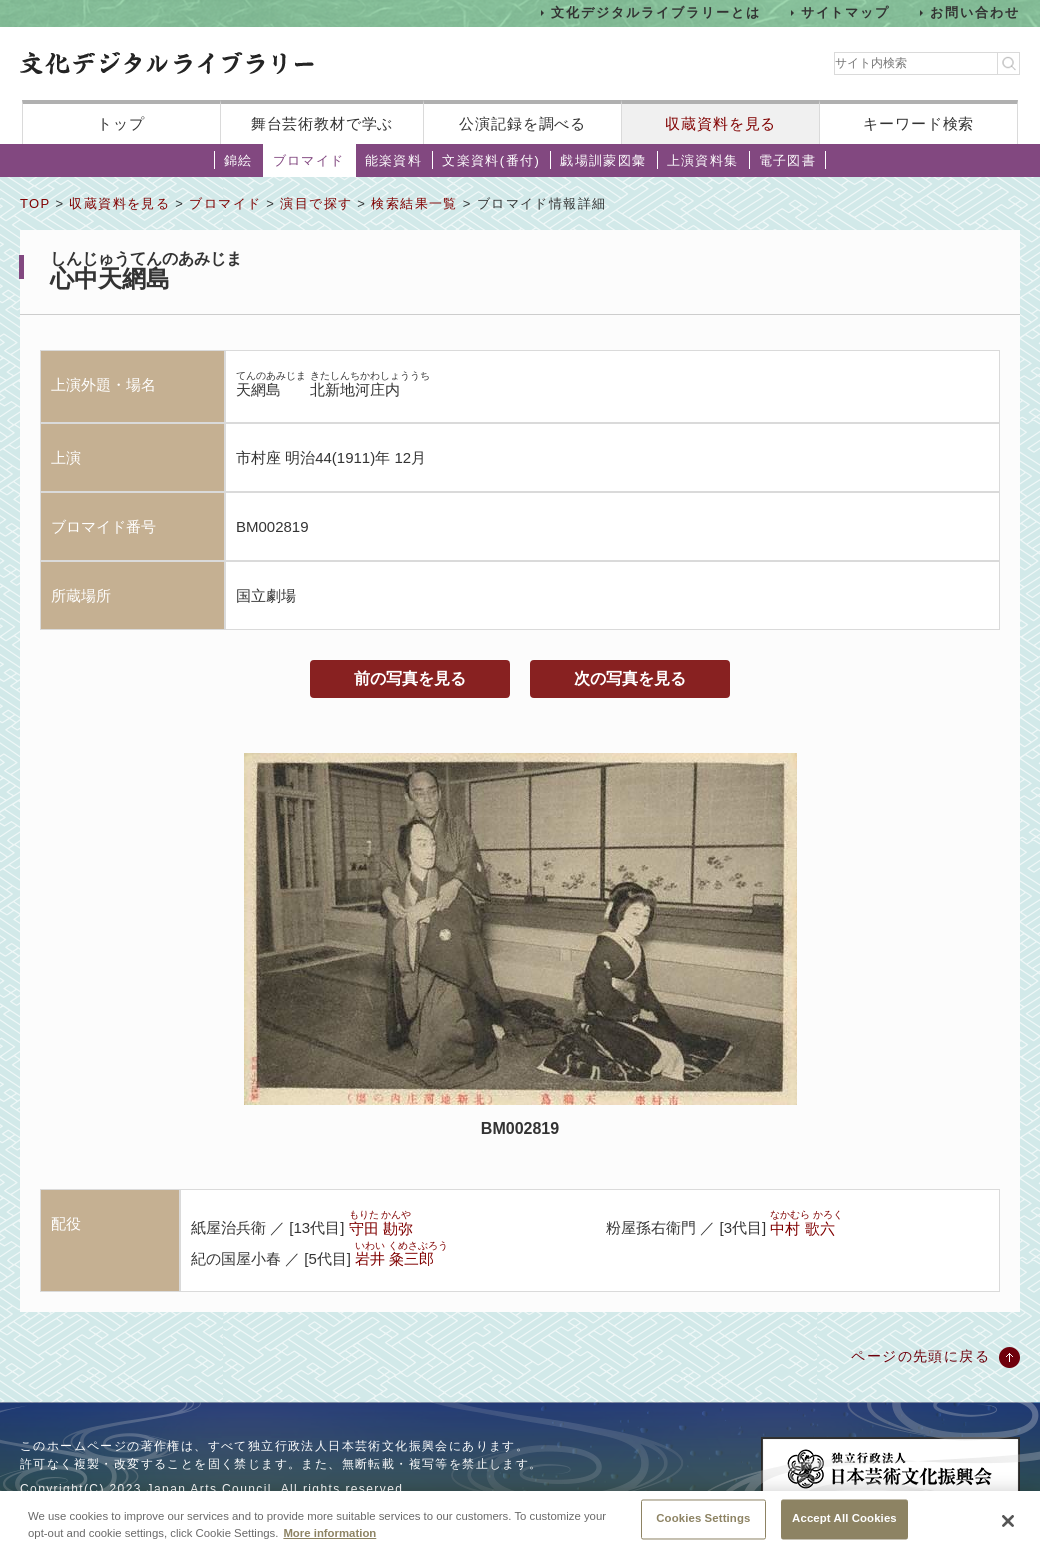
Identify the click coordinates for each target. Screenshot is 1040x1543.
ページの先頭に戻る (920, 1356)
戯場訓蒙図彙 (603, 160)
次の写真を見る (630, 678)
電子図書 (788, 160)
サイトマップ (846, 12)
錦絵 (238, 160)
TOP (35, 203)
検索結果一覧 (414, 203)
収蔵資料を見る (720, 123)
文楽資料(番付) (491, 160)
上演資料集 (703, 160)
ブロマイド (309, 160)
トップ (121, 123)
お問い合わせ (975, 12)
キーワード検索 (918, 123)
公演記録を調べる (522, 123)
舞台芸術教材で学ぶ (322, 123)
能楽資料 (394, 160)
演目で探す (316, 203)
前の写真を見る (410, 678)
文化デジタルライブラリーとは (655, 12)
